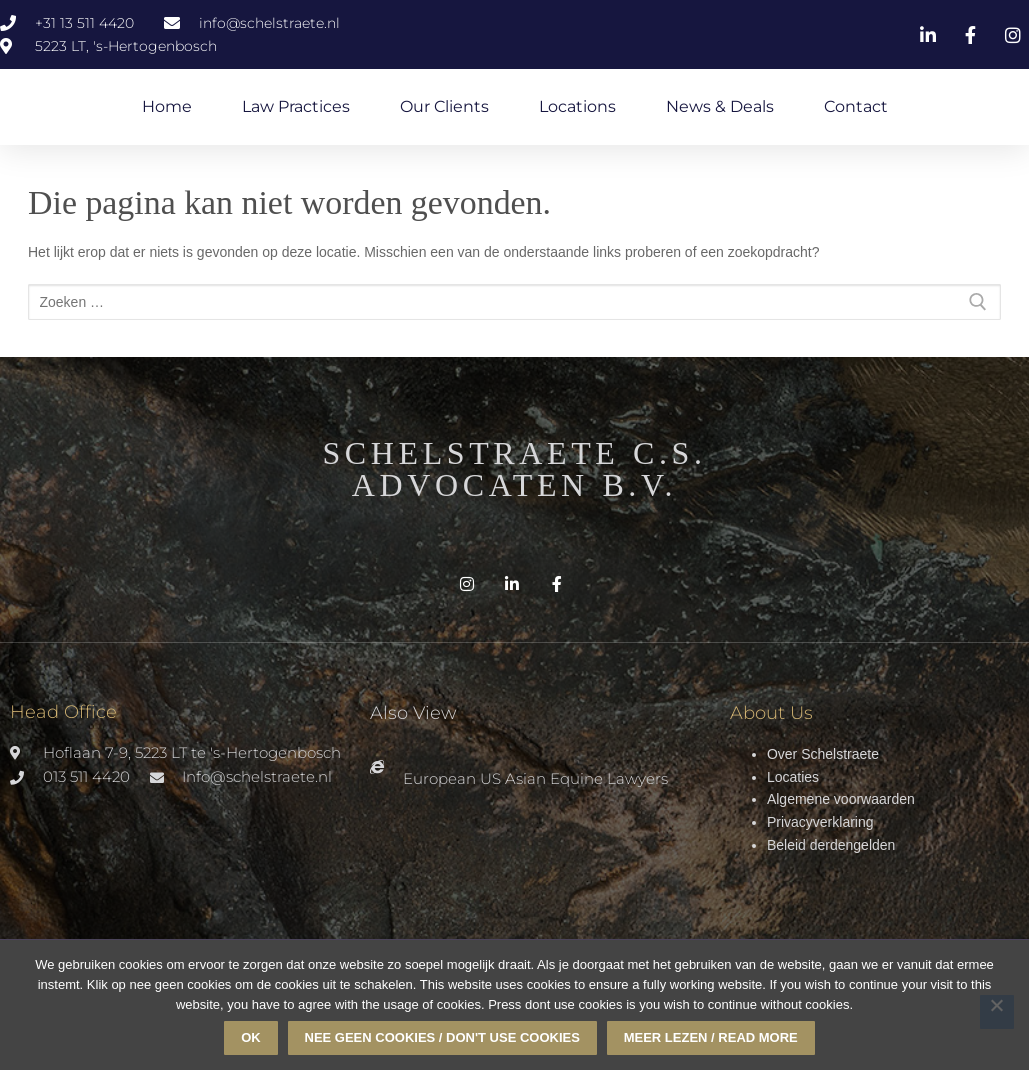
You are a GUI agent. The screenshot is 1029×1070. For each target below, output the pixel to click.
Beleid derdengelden (831, 845)
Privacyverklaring (820, 822)
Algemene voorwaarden (841, 799)
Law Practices (296, 106)
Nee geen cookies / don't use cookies (442, 1037)
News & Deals (720, 106)
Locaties (793, 777)
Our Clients (444, 106)
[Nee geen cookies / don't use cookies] (997, 1012)
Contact (856, 106)
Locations (577, 106)
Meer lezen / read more (711, 1037)
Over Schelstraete (823, 754)
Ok (251, 1037)
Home (167, 106)
